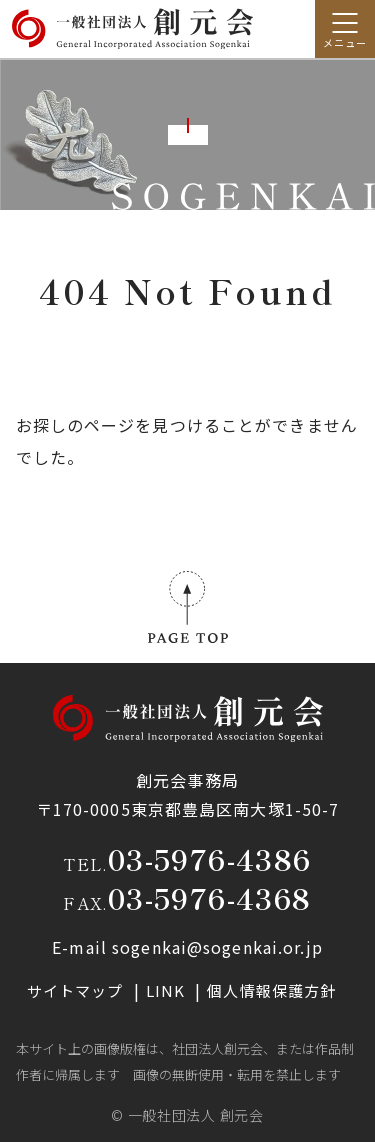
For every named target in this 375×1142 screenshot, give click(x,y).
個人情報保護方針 (271, 990)
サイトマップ (77, 990)
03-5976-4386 (210, 859)
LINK (168, 990)
